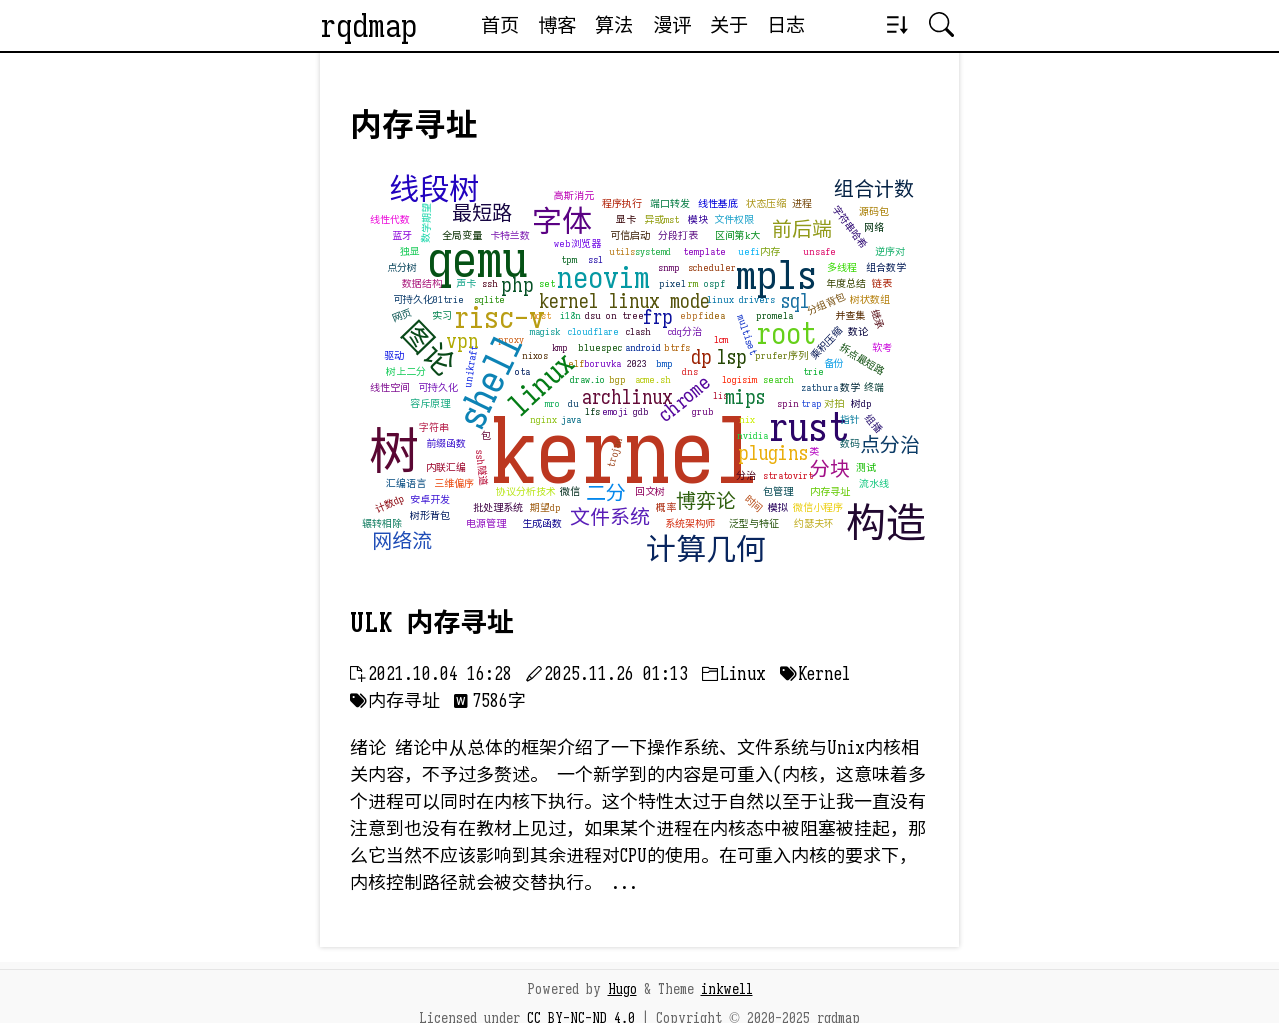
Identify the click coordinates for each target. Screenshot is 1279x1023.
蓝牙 (402, 235)
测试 (866, 467)
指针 (850, 419)
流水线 (874, 483)
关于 (729, 25)
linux (541, 383)
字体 (562, 222)
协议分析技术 (526, 491)
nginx (543, 419)
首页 (500, 25)
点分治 (890, 445)
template (704, 251)
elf (576, 363)
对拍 (834, 403)
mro (552, 403)
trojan (615, 451)
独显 (410, 251)
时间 (754, 503)
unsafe (819, 251)
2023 (637, 363)
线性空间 (390, 387)
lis (720, 395)
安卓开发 (430, 499)
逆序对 (890, 251)
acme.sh (653, 379)
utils (622, 251)
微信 (570, 491)
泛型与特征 (754, 523)
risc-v (499, 318)
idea (714, 315)
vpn (462, 341)
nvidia (752, 435)
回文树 (650, 491)
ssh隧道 (481, 466)
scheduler (712, 267)
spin (788, 403)
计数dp (390, 503)
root (786, 334)
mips (745, 397)
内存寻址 (830, 491)
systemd (653, 251)
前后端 (802, 229)
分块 (830, 469)
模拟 (778, 507)
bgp (617, 379)
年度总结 (846, 283)
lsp (732, 357)
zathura (819, 387)
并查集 (850, 315)
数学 (850, 387)
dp (701, 357)
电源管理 (486, 523)
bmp (664, 363)
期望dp (545, 507)
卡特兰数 (510, 235)
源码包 (874, 211)
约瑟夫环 (814, 523)
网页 (401, 315)
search (778, 379)
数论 (858, 331)
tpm (569, 259)
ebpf (691, 315)
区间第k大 (737, 235)
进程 (802, 203)
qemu (477, 260)
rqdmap (368, 26)
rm (693, 283)
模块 (698, 219)
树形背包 (430, 515)
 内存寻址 (395, 701)
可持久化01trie (428, 299)
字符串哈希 (849, 227)
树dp (861, 403)
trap (811, 403)
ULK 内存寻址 (432, 623)
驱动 (394, 355)
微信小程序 (818, 507)
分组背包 (826, 303)
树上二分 (406, 371)
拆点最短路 (861, 358)
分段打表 (678, 235)
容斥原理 (430, 403)
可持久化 (438, 387)
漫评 (672, 25)
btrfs (677, 347)
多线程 (842, 267)
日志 (786, 25)
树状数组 (870, 299)
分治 (746, 475)
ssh (490, 283)
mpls (776, 275)
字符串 (434, 427)
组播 (873, 423)
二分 (606, 493)
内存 (770, 251)
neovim (603, 278)
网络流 (402, 541)
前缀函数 (446, 443)
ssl (595, 259)
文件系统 (610, 517)
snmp (669, 267)
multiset (747, 334)
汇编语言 (406, 483)
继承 (877, 318)
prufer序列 (781, 355)
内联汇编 (446, 467)
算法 (614, 25)
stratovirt (788, 475)
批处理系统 (498, 507)
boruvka (602, 363)
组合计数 (874, 189)
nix (747, 419)
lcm (721, 339)
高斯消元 (574, 195)
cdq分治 (685, 331)
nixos (535, 355)
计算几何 (706, 550)
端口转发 (670, 203)
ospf (714, 283)
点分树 (402, 267)
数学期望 (426, 222)
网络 (874, 227)
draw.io (587, 379)
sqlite (489, 299)
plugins (773, 453)
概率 (666, 507)
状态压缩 (766, 203)
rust (808, 427)
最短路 (482, 213)
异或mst (661, 219)
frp (657, 317)
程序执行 (622, 203)
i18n (570, 315)
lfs (592, 411)
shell (489, 380)
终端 (874, 387)
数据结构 (422, 283)
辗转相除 (382, 523)
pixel (672, 283)
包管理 (778, 491)
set (547, 283)
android (643, 347)
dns (690, 371)
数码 (850, 443)
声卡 (466, 283)
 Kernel (815, 674)
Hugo (622, 989)
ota (522, 371)
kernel (625, 452)
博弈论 (706, 501)
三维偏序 (454, 483)
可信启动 (630, 235)
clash (638, 331)
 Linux (734, 674)
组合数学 (886, 267)
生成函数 (542, 523)
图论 (427, 349)
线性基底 (718, 203)
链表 (882, 283)
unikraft (470, 366)
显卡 (626, 219)
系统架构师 (690, 523)
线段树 (434, 190)
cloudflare (593, 331)
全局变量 (462, 235)
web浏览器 (577, 243)
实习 (442, 315)
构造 (886, 523)
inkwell (727, 989)
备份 (834, 363)
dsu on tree (614, 315)
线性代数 (390, 219)
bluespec (600, 347)
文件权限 (734, 219)
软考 (882, 347)
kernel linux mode (624, 301)
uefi (749, 251)
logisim (739, 379)
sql (795, 301)
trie (813, 371)
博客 (557, 25)
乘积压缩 (826, 343)
